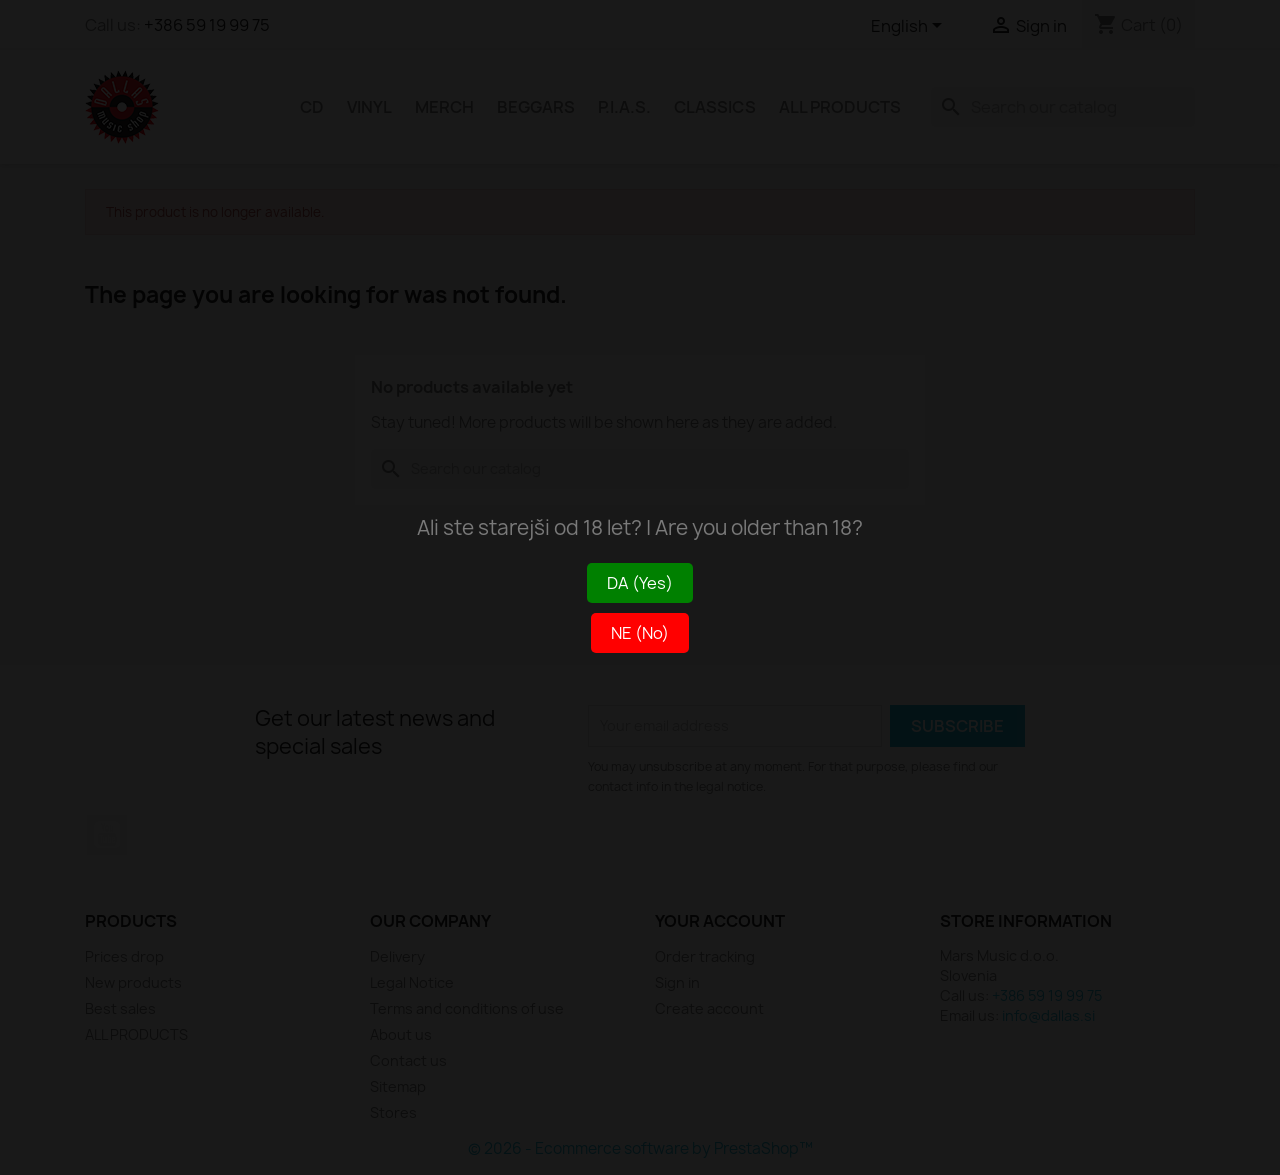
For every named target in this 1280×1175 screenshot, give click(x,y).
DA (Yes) (640, 583)
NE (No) (640, 633)
